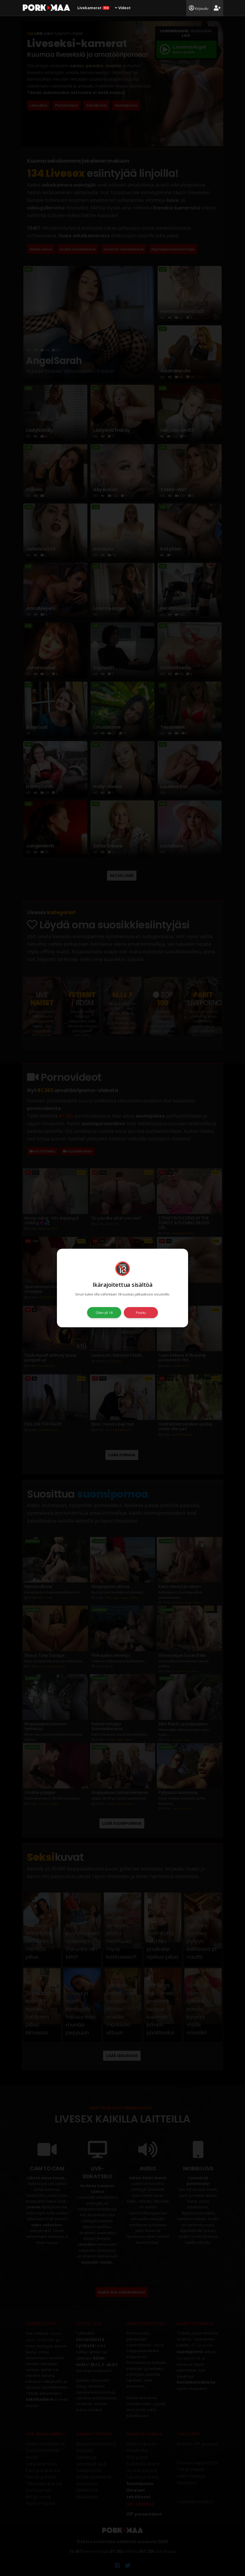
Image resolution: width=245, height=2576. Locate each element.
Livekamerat (93, 7)
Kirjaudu (198, 8)
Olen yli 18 (104, 1312)
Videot (123, 7)
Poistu (141, 1312)
